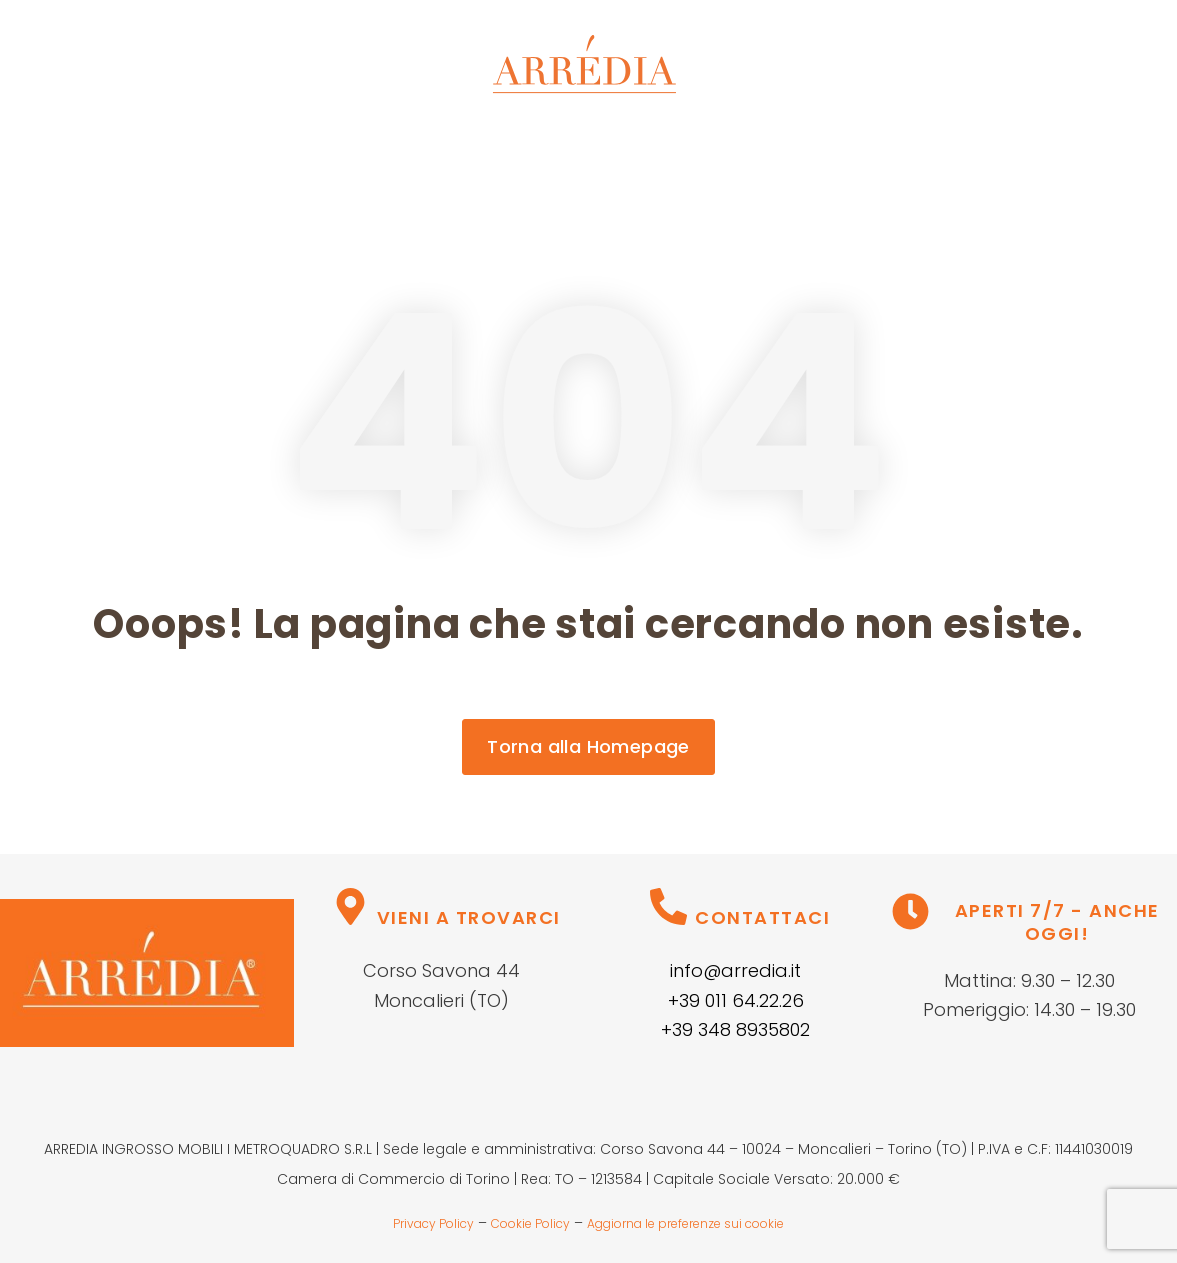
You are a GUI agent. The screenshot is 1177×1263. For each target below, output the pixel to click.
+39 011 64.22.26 (736, 1000)
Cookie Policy (530, 1223)
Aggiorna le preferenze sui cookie (685, 1223)
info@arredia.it (735, 970)
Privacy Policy (433, 1223)
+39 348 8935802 (735, 1029)
